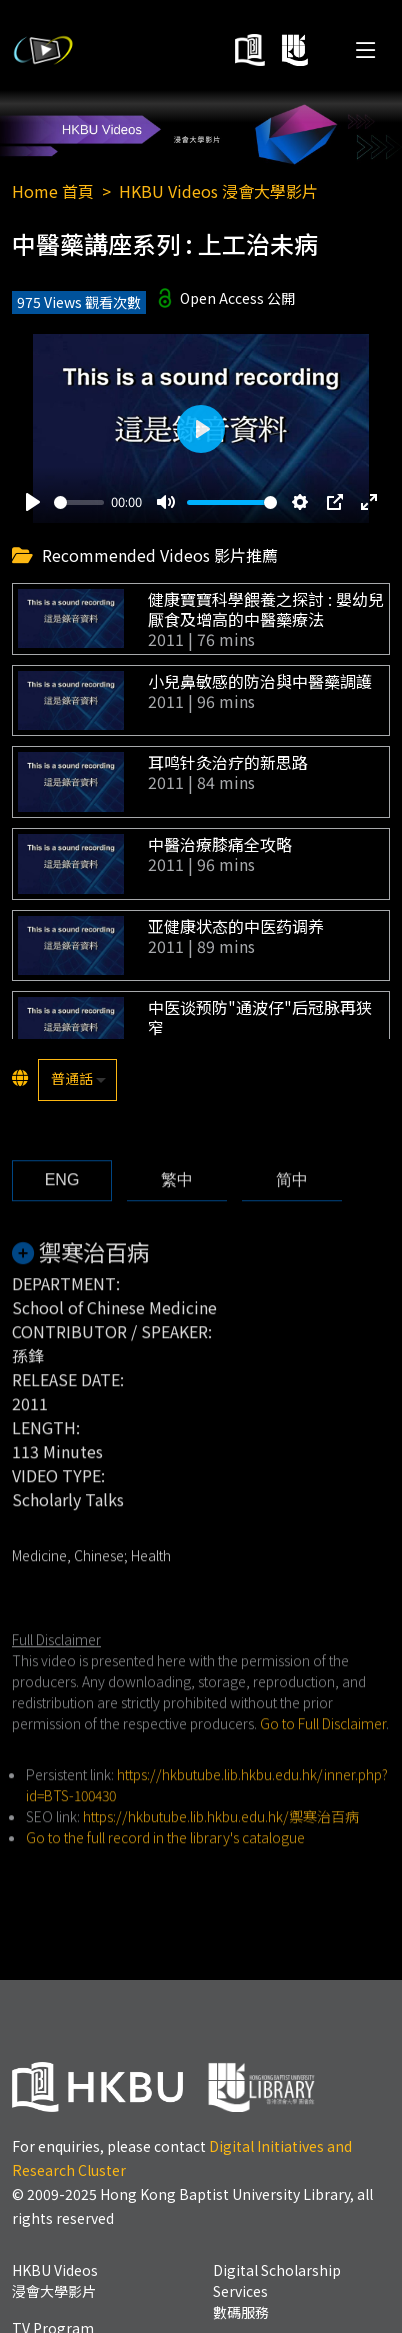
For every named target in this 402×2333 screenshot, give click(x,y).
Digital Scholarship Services (277, 2291)
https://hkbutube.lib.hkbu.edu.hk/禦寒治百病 (221, 1845)
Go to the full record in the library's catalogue (165, 1866)
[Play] (33, 502)
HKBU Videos (55, 2280)
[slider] (79, 502)
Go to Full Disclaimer (323, 1752)
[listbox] (77, 1080)
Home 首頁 (53, 191)
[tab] (62, 1209)
